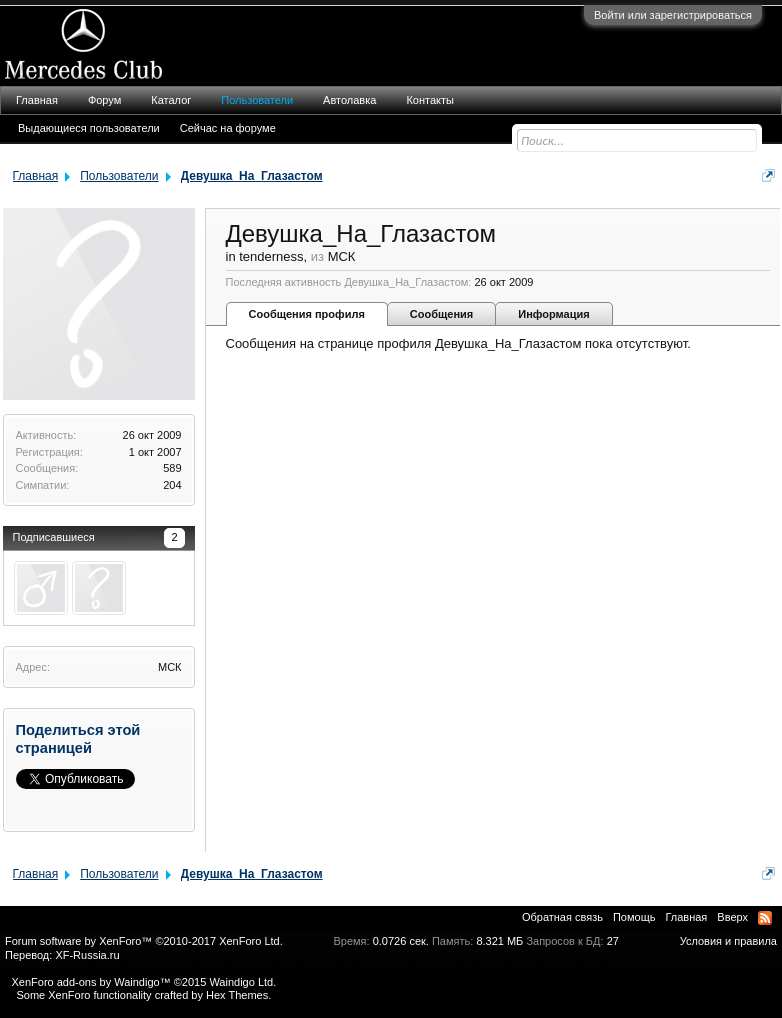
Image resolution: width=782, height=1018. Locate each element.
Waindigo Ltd (241, 982)
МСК (170, 667)
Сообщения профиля (307, 314)
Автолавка (349, 100)
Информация (553, 314)
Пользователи (257, 100)
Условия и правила (728, 941)
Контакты (430, 100)
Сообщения (441, 314)
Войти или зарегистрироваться (673, 15)
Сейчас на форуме (228, 128)
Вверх (732, 917)
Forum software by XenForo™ (144, 941)
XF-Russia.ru (87, 955)
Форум (104, 100)
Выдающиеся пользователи (89, 128)
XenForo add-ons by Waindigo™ (90, 982)
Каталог (171, 100)
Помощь (634, 917)
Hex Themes (237, 995)
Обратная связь (562, 917)
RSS (765, 918)
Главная (37, 100)
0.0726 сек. (401, 941)
